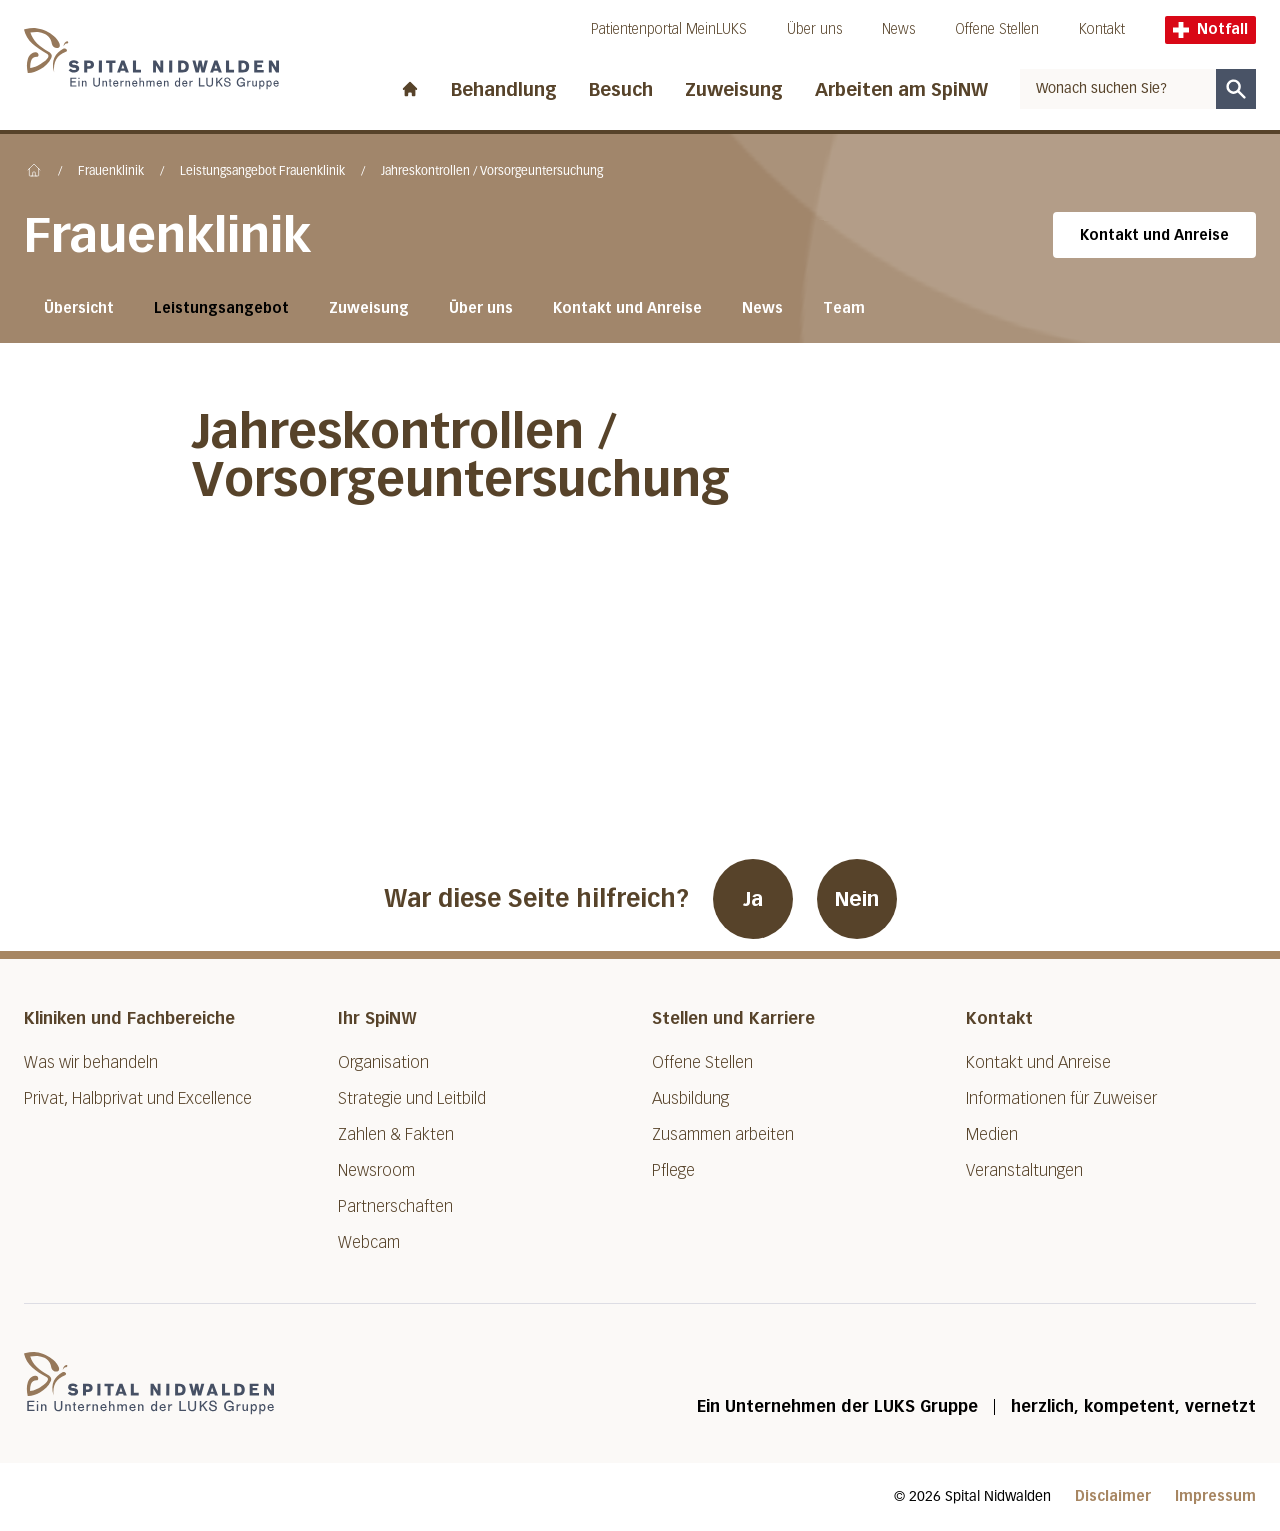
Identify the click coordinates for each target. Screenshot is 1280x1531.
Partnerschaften (395, 1206)
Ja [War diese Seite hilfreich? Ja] (753, 899)
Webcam (369, 1242)
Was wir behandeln (91, 1062)
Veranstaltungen (1024, 1170)
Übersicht (79, 308)
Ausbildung (690, 1098)
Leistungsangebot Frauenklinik (262, 172)
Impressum (1215, 1496)
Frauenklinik (111, 172)
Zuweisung (734, 90)
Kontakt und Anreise (1154, 235)
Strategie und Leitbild (412, 1098)
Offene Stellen (997, 29)
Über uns (814, 29)
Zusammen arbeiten (723, 1134)
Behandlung (504, 90)
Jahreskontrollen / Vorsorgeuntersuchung (492, 172)
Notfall (1210, 29)
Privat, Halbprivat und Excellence (138, 1098)
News (898, 29)
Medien (992, 1134)
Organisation (383, 1062)
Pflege (673, 1170)
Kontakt (1102, 29)
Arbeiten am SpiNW (901, 90)
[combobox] (1118, 89)
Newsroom (376, 1170)
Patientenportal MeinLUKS (669, 29)
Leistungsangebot (221, 308)
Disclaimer (1113, 1496)
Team (844, 308)
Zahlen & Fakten (396, 1134)
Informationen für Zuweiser (1061, 1098)
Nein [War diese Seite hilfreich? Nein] (857, 899)
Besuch (621, 90)
